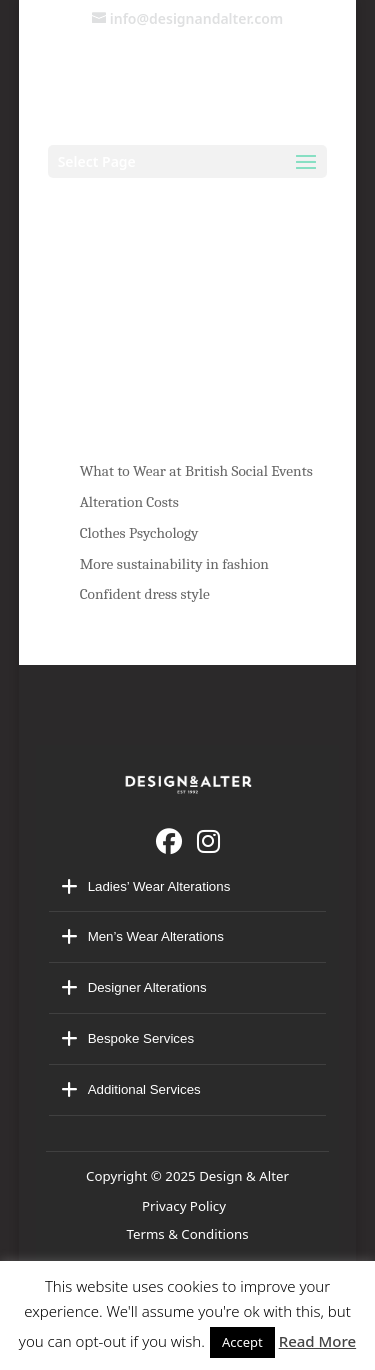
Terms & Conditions (187, 1234)
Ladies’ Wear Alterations (159, 886)
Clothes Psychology (139, 533)
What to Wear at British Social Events (196, 471)
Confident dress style (145, 594)
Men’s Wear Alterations (156, 936)
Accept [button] (242, 1342)
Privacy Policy (187, 1206)
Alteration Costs (129, 502)
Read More (317, 1341)
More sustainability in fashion (174, 564)
